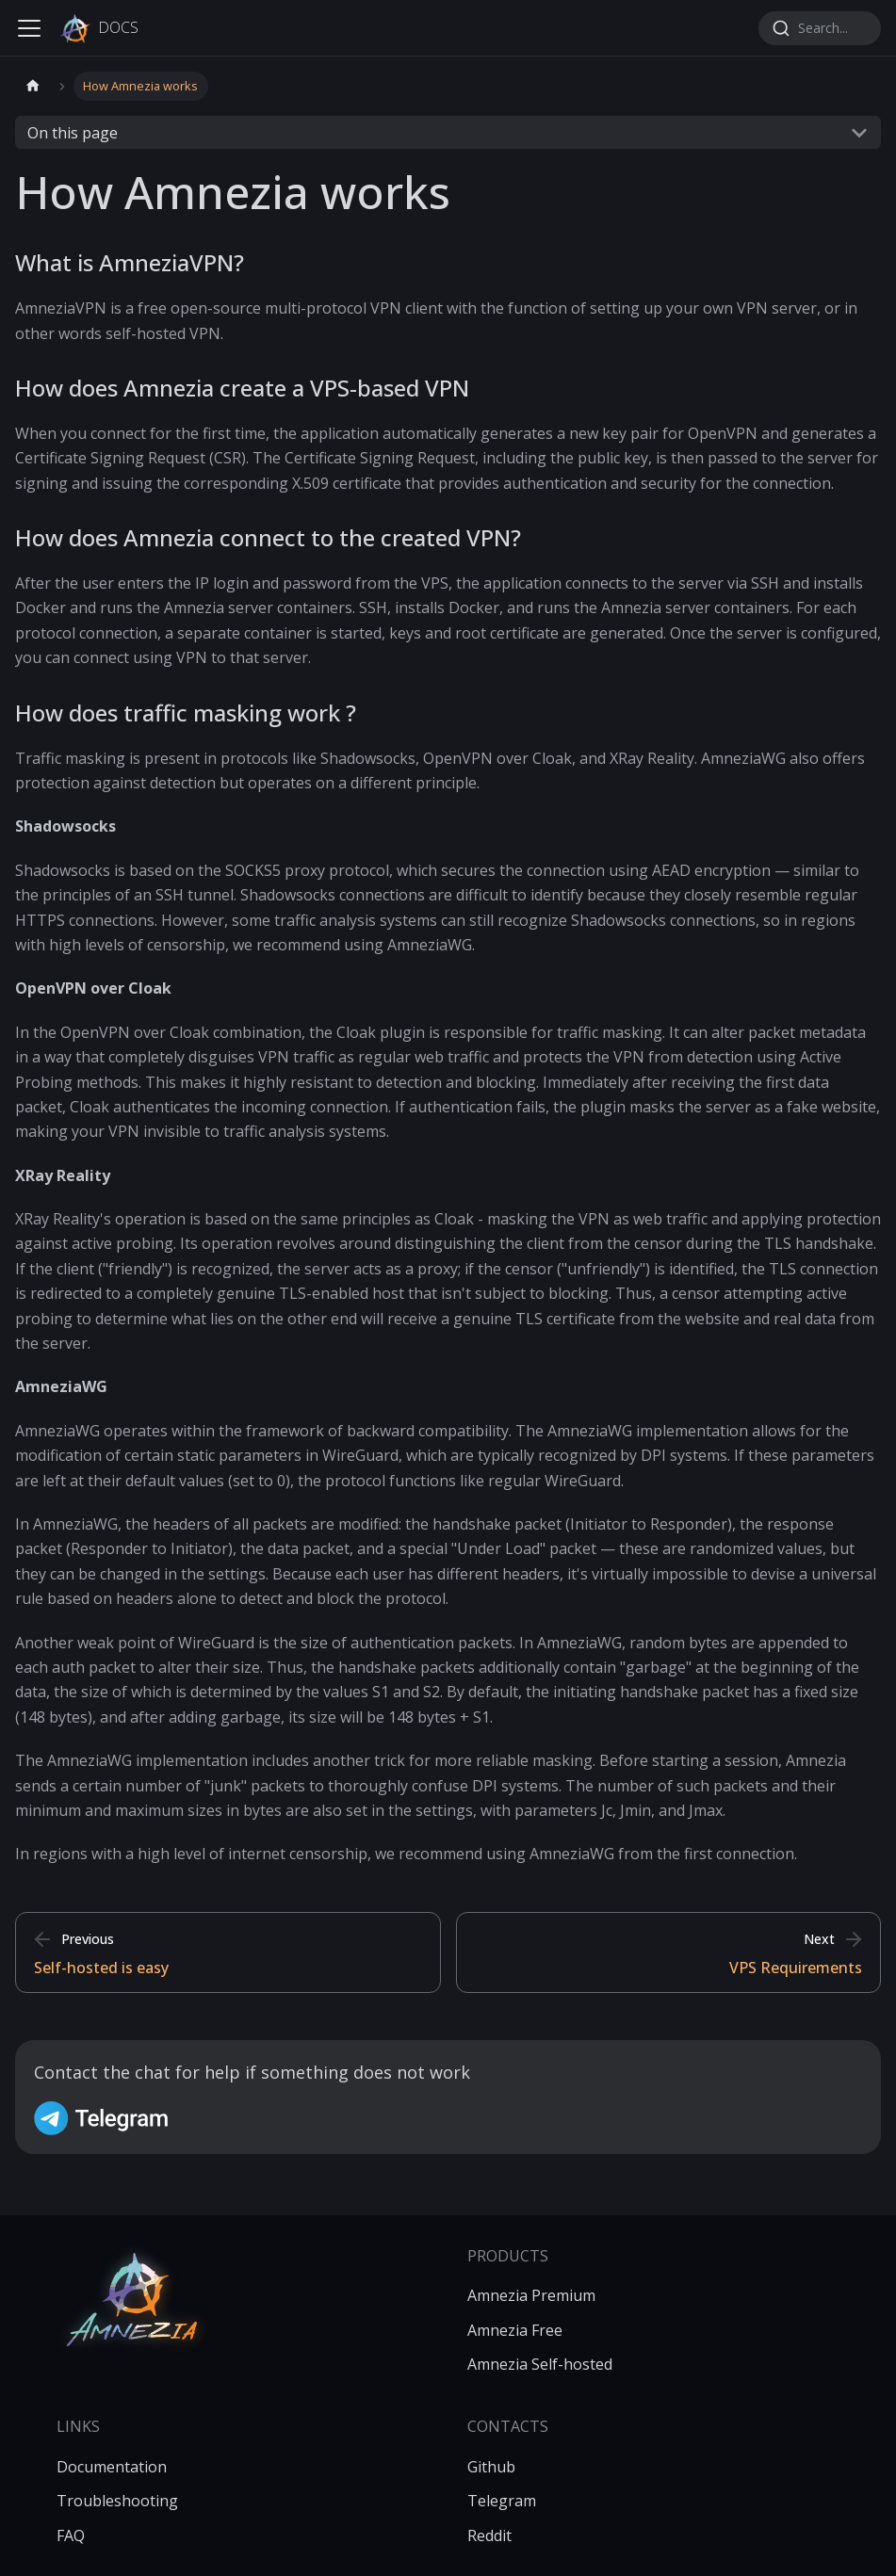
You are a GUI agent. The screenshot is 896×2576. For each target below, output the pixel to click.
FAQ (71, 2535)
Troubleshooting (117, 2500)
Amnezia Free (514, 2330)
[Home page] (33, 86)
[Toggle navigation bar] (29, 28)
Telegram (501, 2500)
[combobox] (819, 28)
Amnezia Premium (531, 2295)
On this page (72, 132)
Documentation (112, 2466)
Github (491, 2466)
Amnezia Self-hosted (539, 2364)
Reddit (489, 2535)
